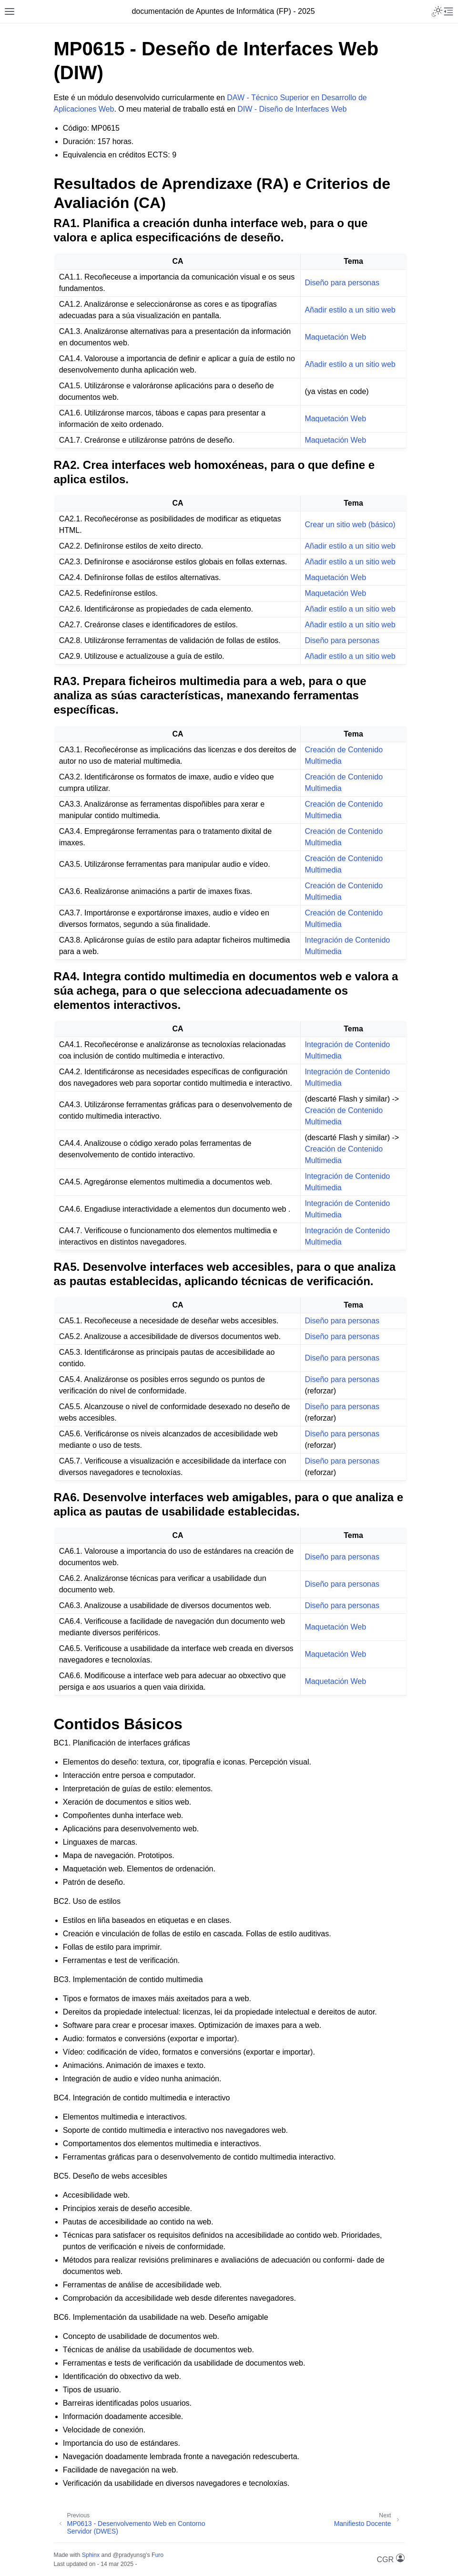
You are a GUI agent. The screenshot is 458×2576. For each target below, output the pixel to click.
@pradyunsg (129, 2555)
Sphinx (91, 2555)
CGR (391, 2559)
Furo (157, 2555)
